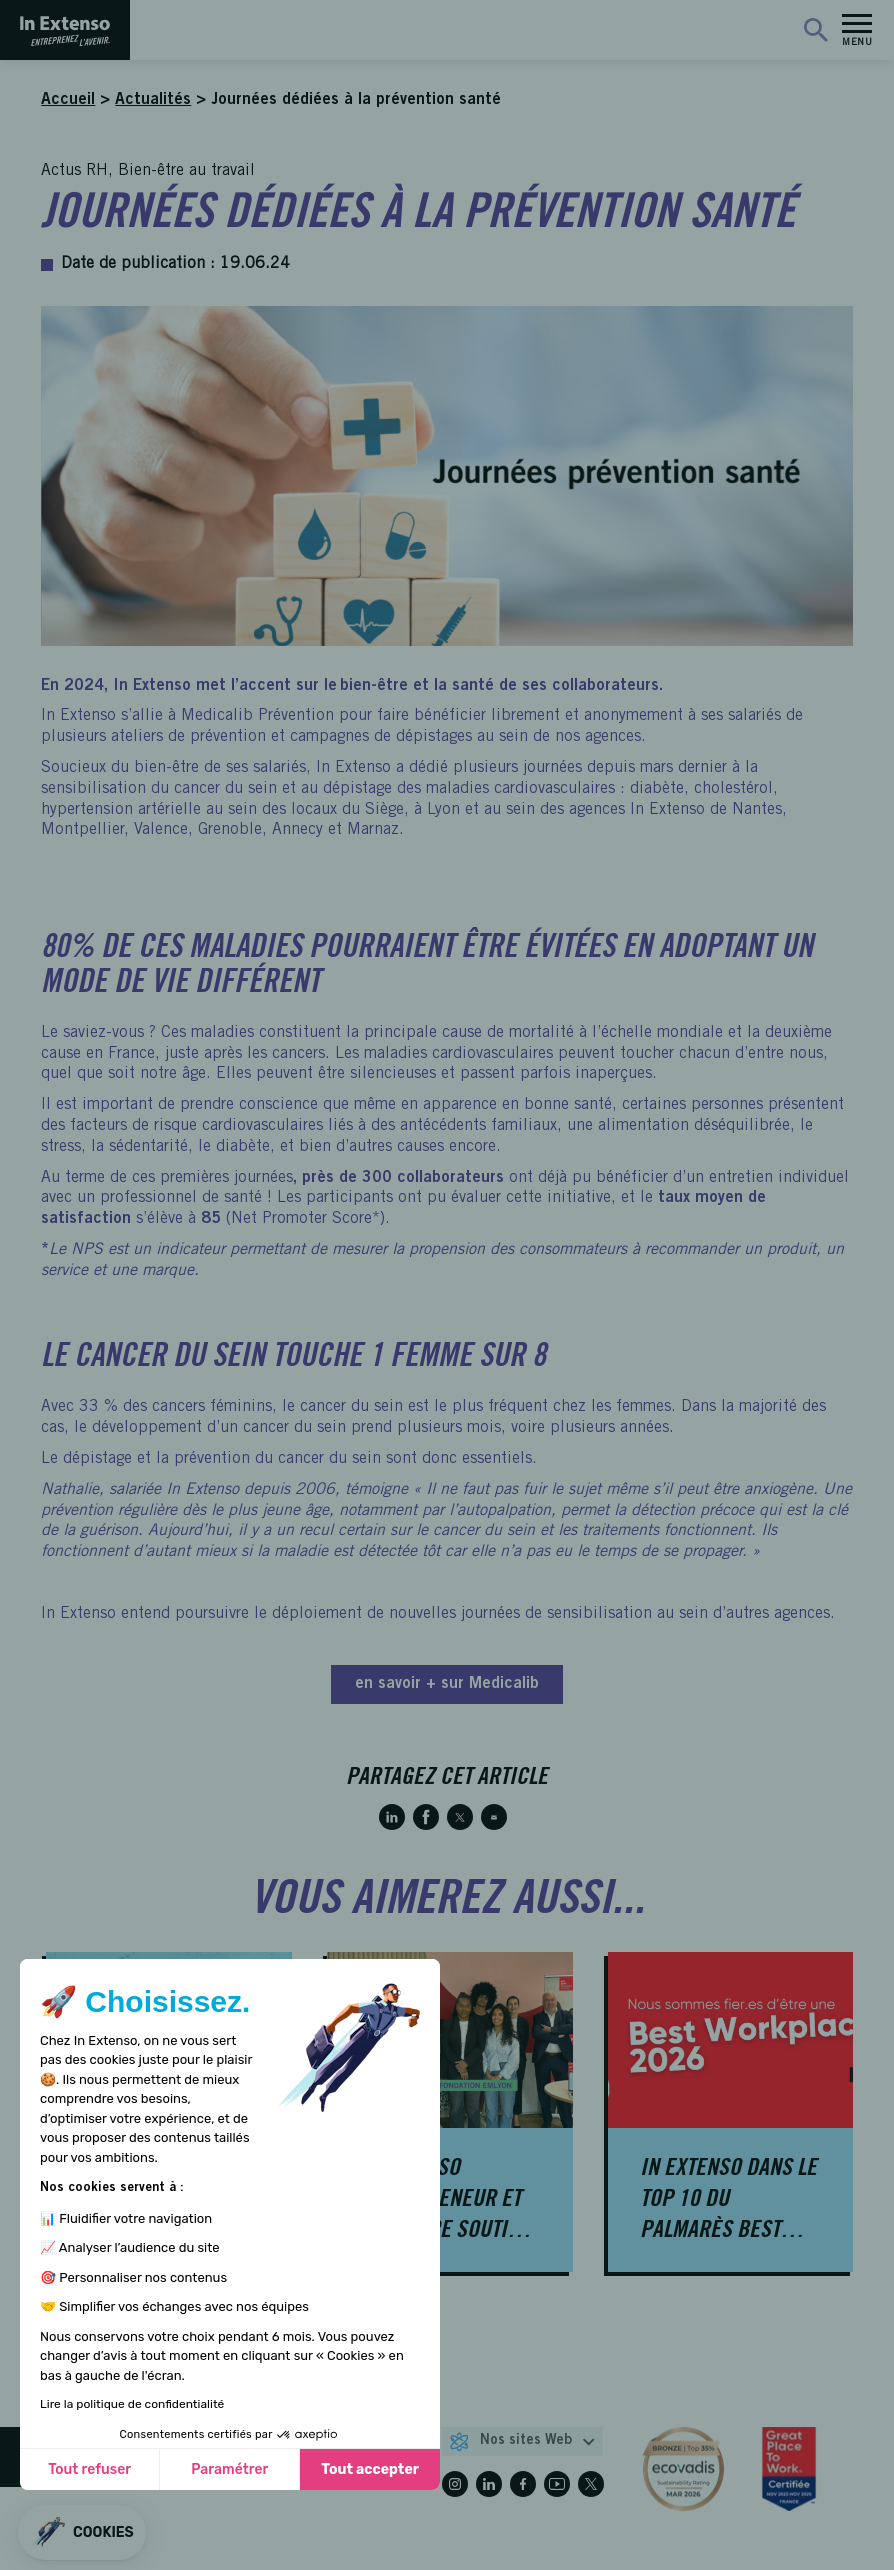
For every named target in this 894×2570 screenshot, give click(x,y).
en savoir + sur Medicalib (447, 1684)
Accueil (68, 100)
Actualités (153, 100)
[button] (82, 2532)
